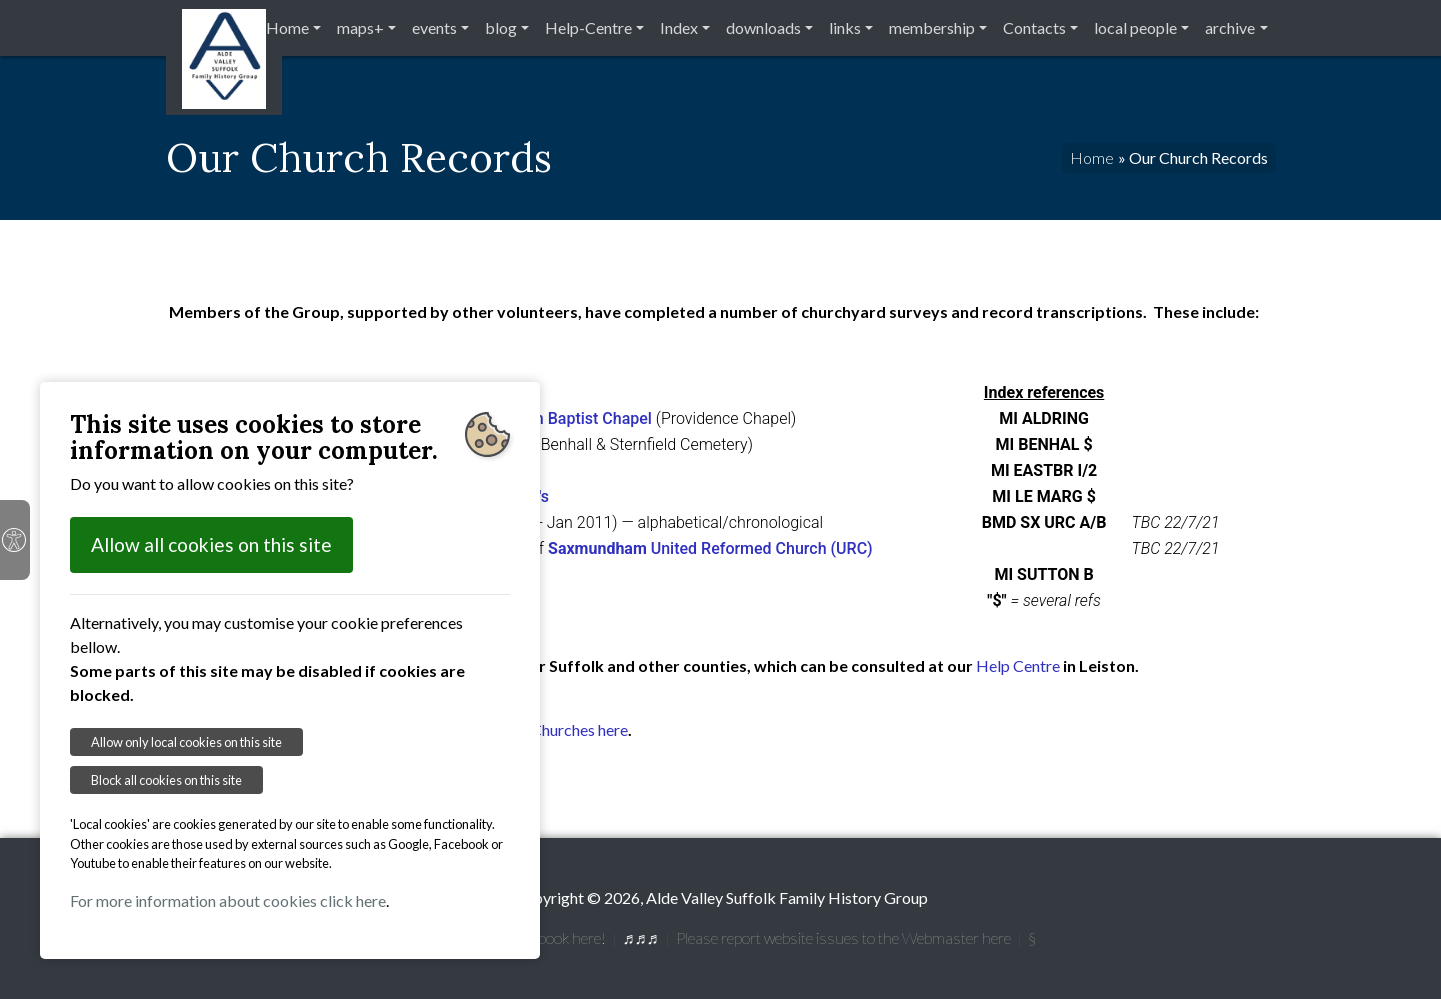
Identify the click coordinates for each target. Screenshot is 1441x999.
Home (287, 27)
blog (501, 27)
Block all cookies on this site (166, 780)
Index (679, 27)
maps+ (360, 27)
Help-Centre (588, 27)
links (845, 27)
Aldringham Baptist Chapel (556, 418)
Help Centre (1018, 665)
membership (932, 27)
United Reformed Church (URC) (710, 548)
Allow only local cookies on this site (186, 742)
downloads (763, 27)
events (434, 27)
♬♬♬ (641, 937)
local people (1135, 27)
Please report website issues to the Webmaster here (843, 937)
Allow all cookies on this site (211, 544)
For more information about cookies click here (228, 900)
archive (1230, 27)
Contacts (1034, 27)
